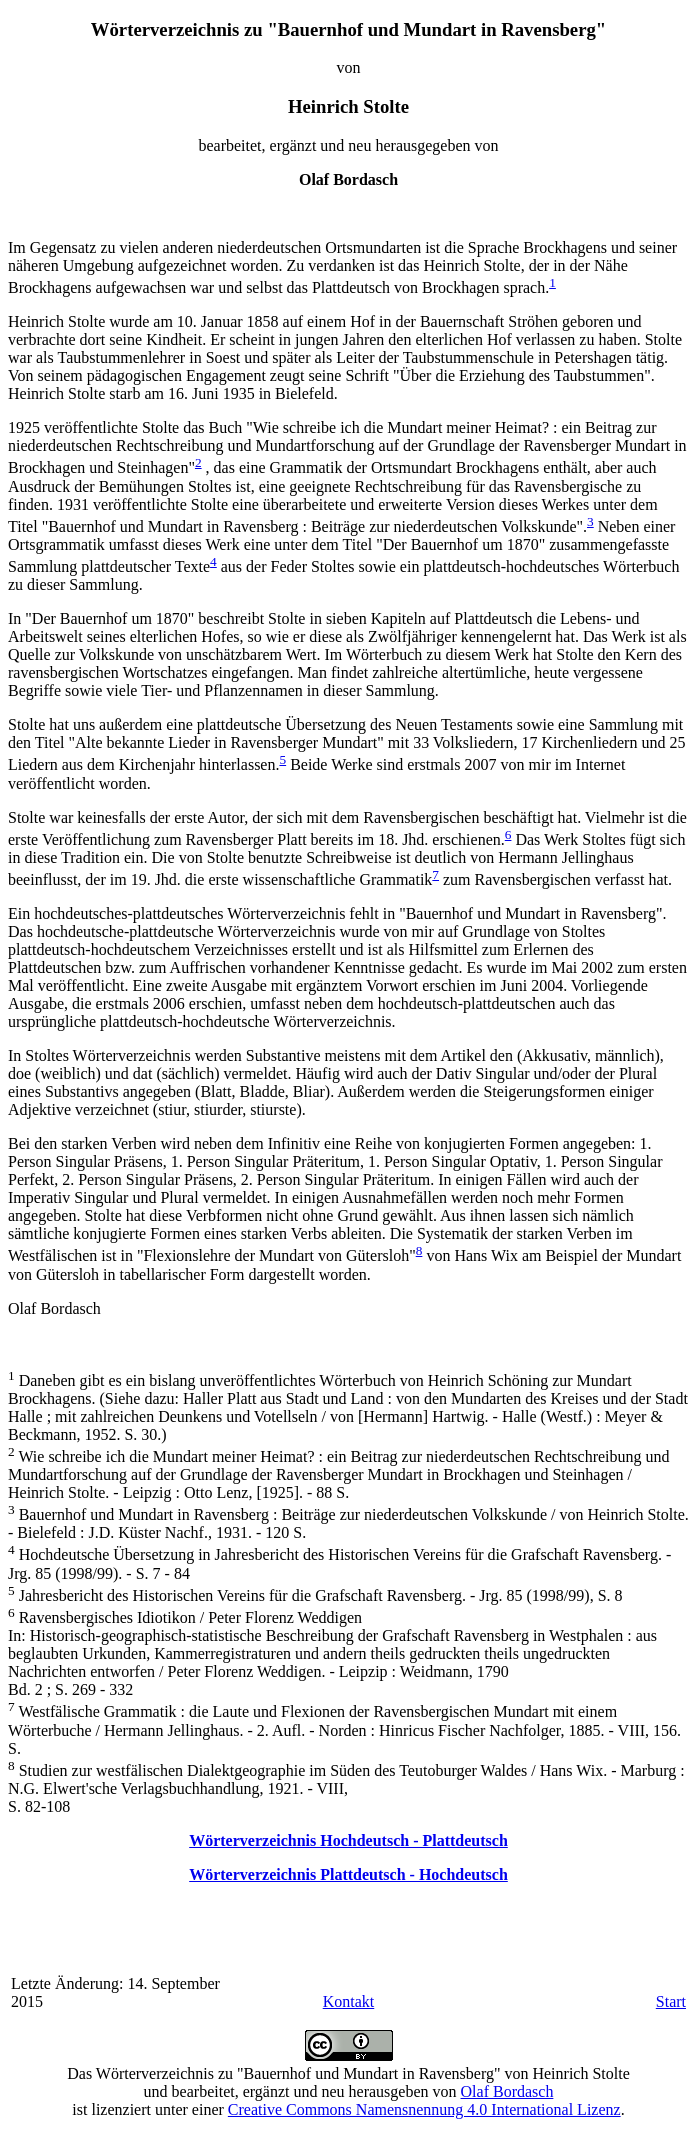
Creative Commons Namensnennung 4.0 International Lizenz (424, 2109)
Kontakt (349, 2001)
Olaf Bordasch (507, 2091)
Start (671, 2001)
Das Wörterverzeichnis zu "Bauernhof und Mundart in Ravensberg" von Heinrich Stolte (348, 2073)
